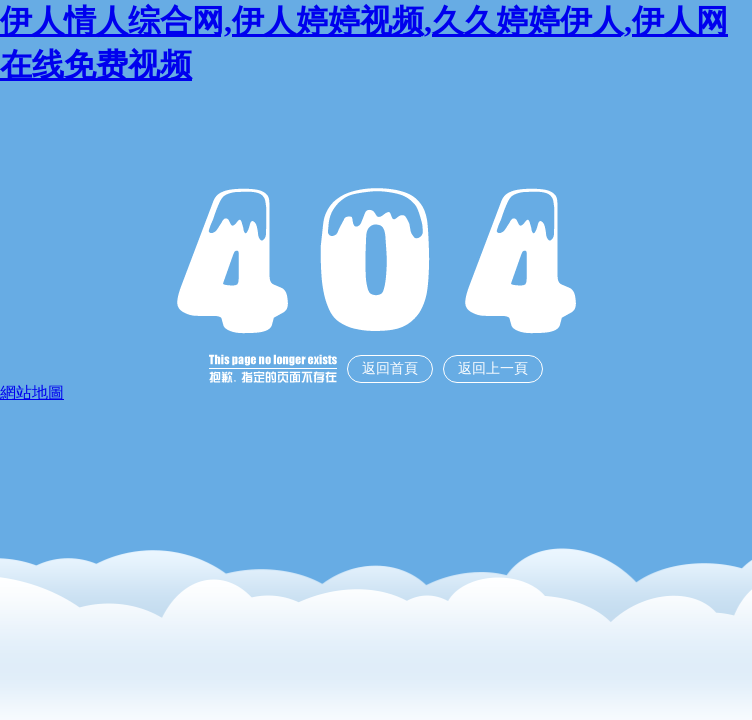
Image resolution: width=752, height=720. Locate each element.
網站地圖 (32, 392)
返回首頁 (390, 368)
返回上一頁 (493, 368)
